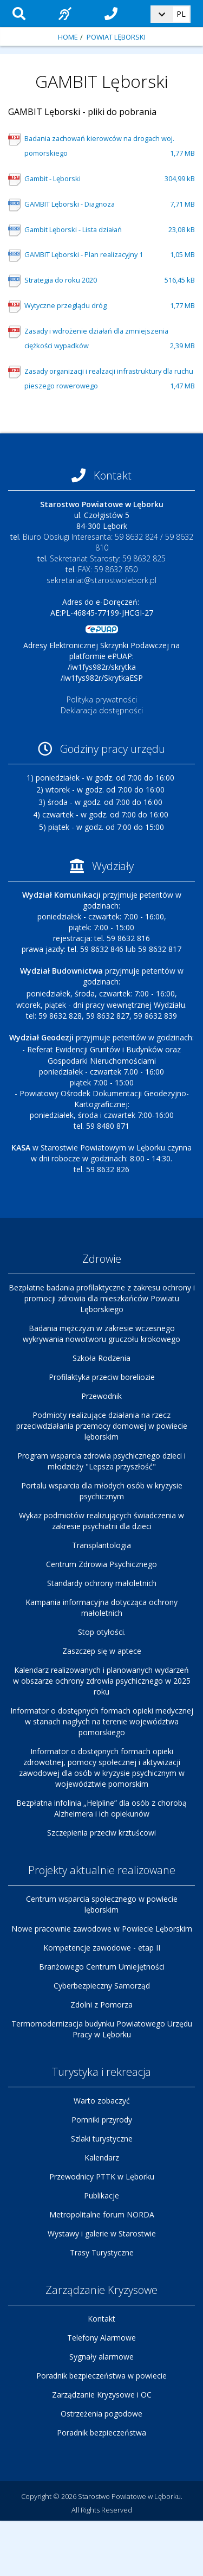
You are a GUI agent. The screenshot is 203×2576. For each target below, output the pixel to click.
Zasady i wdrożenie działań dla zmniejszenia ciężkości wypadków (109, 339)
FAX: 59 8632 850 (107, 569)
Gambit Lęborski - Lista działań (109, 229)
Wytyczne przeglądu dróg (109, 305)
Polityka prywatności (102, 699)
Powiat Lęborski (116, 37)
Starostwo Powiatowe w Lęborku (129, 2496)
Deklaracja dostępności (102, 710)
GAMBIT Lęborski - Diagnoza (109, 204)
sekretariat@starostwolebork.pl (101, 580)
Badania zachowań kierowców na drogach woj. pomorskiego (109, 147)
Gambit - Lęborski (109, 178)
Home (68, 37)
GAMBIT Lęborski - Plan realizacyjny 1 (109, 254)
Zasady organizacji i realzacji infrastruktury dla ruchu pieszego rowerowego (109, 379)
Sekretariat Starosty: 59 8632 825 (108, 558)
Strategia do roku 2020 (109, 280)
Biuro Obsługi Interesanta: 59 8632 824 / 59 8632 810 (108, 542)
